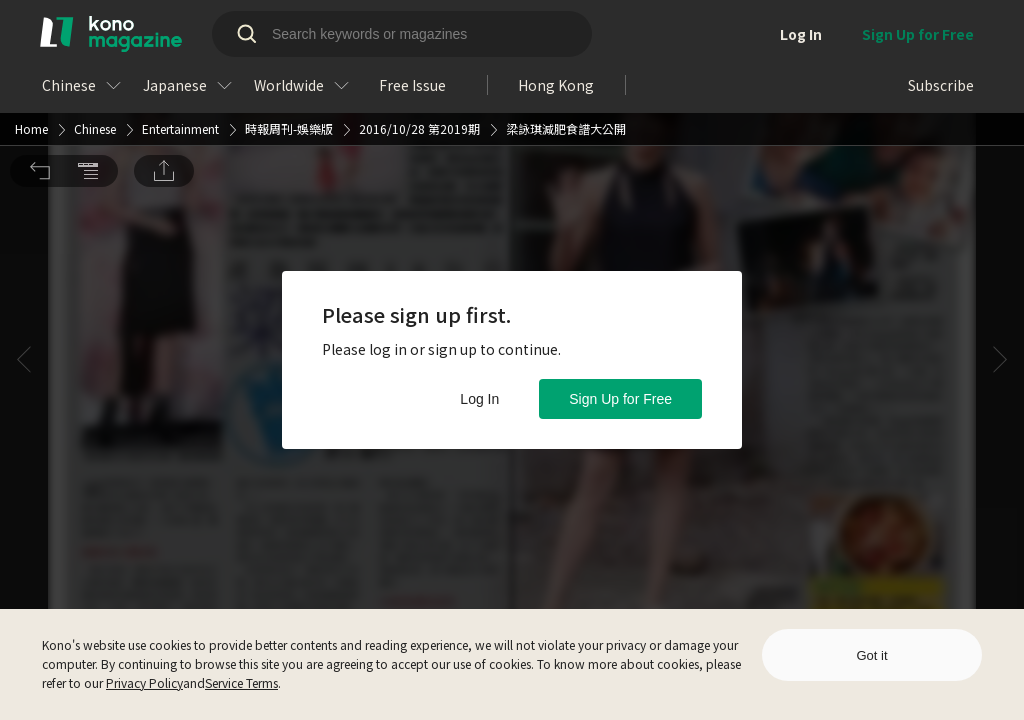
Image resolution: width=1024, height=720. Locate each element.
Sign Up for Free (620, 399)
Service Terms (241, 682)
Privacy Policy (144, 682)
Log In (479, 399)
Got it (871, 655)
